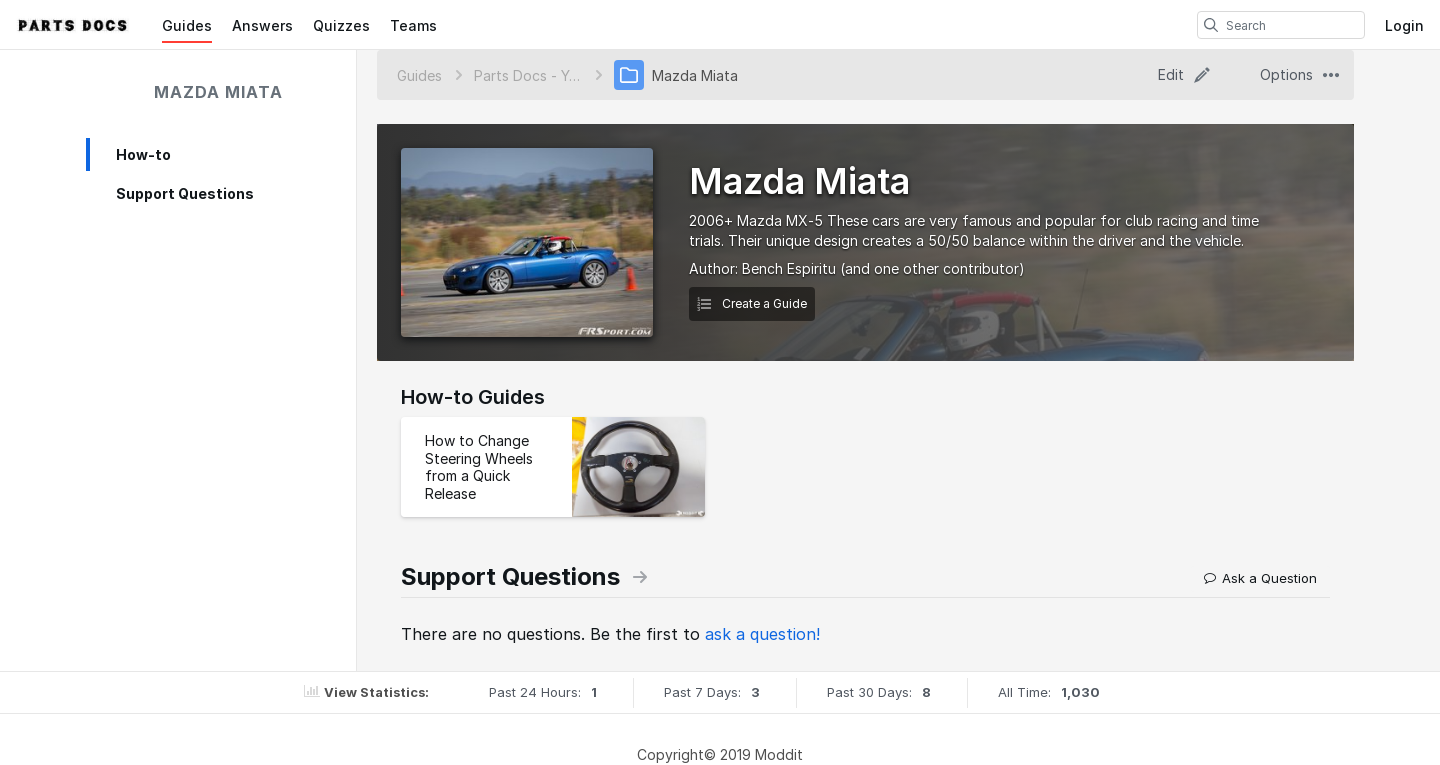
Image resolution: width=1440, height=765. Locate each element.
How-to (143, 154)
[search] (1211, 25)
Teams (413, 25)
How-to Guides (473, 397)
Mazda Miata (218, 92)
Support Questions (185, 193)
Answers (262, 25)
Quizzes (341, 25)
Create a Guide (752, 303)
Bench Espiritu (789, 268)
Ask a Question (1260, 578)
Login (1404, 25)
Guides (187, 25)
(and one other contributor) (932, 268)
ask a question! (762, 634)
